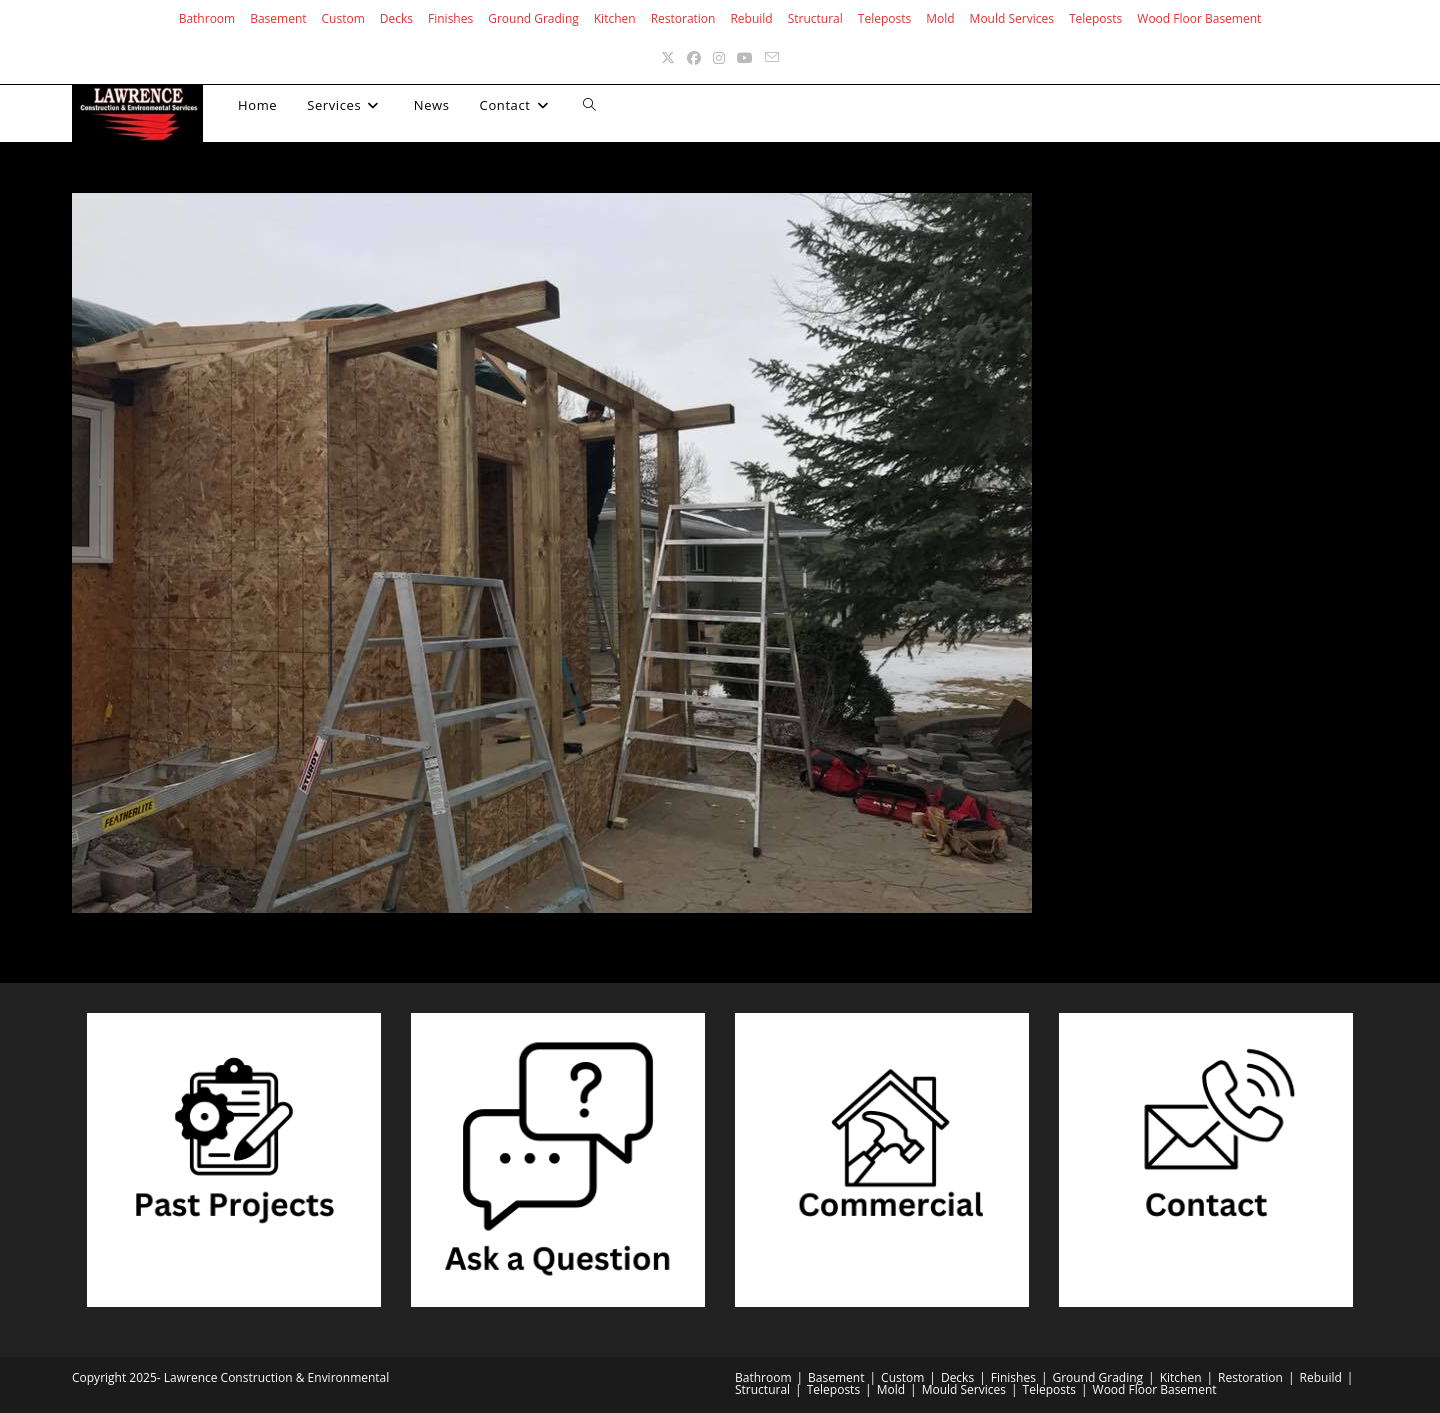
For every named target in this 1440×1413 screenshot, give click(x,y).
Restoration (683, 18)
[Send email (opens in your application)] (772, 57)
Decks (396, 18)
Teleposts (884, 18)
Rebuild (751, 18)
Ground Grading (533, 18)
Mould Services (1012, 18)
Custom (343, 18)
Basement (278, 18)
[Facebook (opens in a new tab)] (694, 57)
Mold (940, 18)
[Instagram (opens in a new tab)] (719, 57)
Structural (815, 18)
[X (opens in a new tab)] (668, 57)
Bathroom (207, 18)
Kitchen (615, 18)
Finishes (450, 18)
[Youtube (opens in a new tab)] (745, 57)
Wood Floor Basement (1199, 18)
